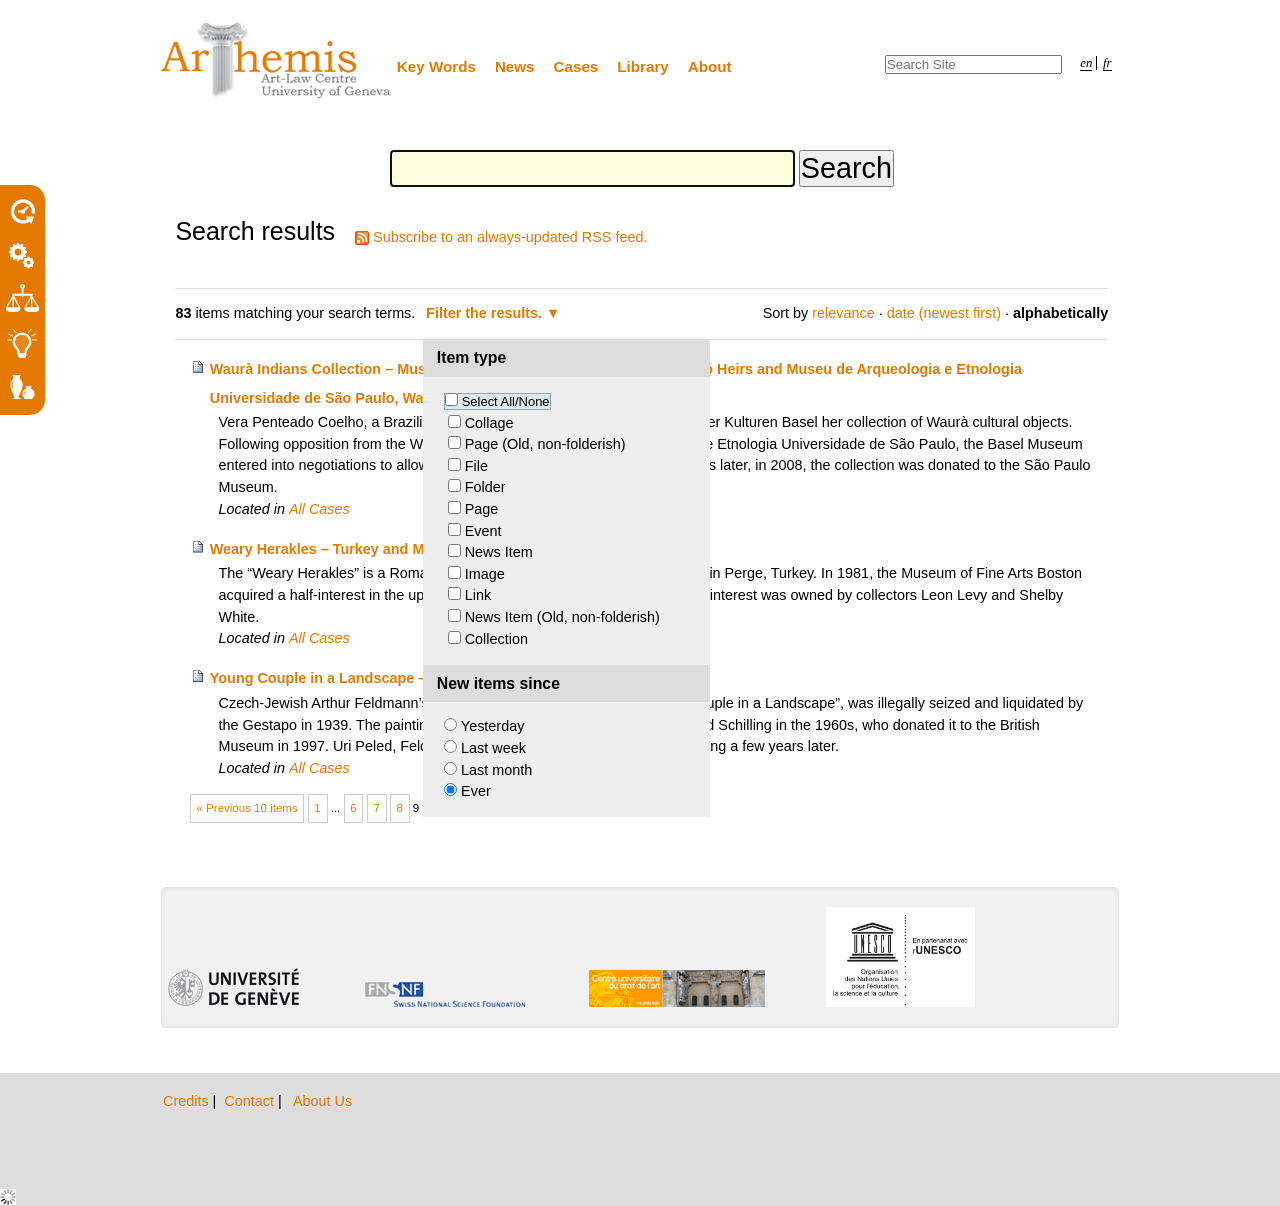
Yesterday (492, 726)
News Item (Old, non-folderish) (562, 617)
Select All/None (506, 401)
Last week (493, 748)
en (1086, 63)
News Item (499, 552)
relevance (843, 313)
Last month (496, 770)
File (476, 466)
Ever (476, 791)
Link (478, 595)
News (515, 66)
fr (1107, 63)
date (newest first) (944, 313)
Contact (251, 1101)
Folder (485, 487)
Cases (576, 66)
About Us (322, 1101)
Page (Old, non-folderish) (545, 444)
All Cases (319, 509)
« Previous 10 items (247, 808)
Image (485, 574)
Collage (489, 423)
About (710, 66)
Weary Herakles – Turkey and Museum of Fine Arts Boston (409, 549)
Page (482, 509)
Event (483, 531)
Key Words (436, 66)
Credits (188, 1101)
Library (643, 66)
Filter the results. (486, 313)
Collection (496, 639)
